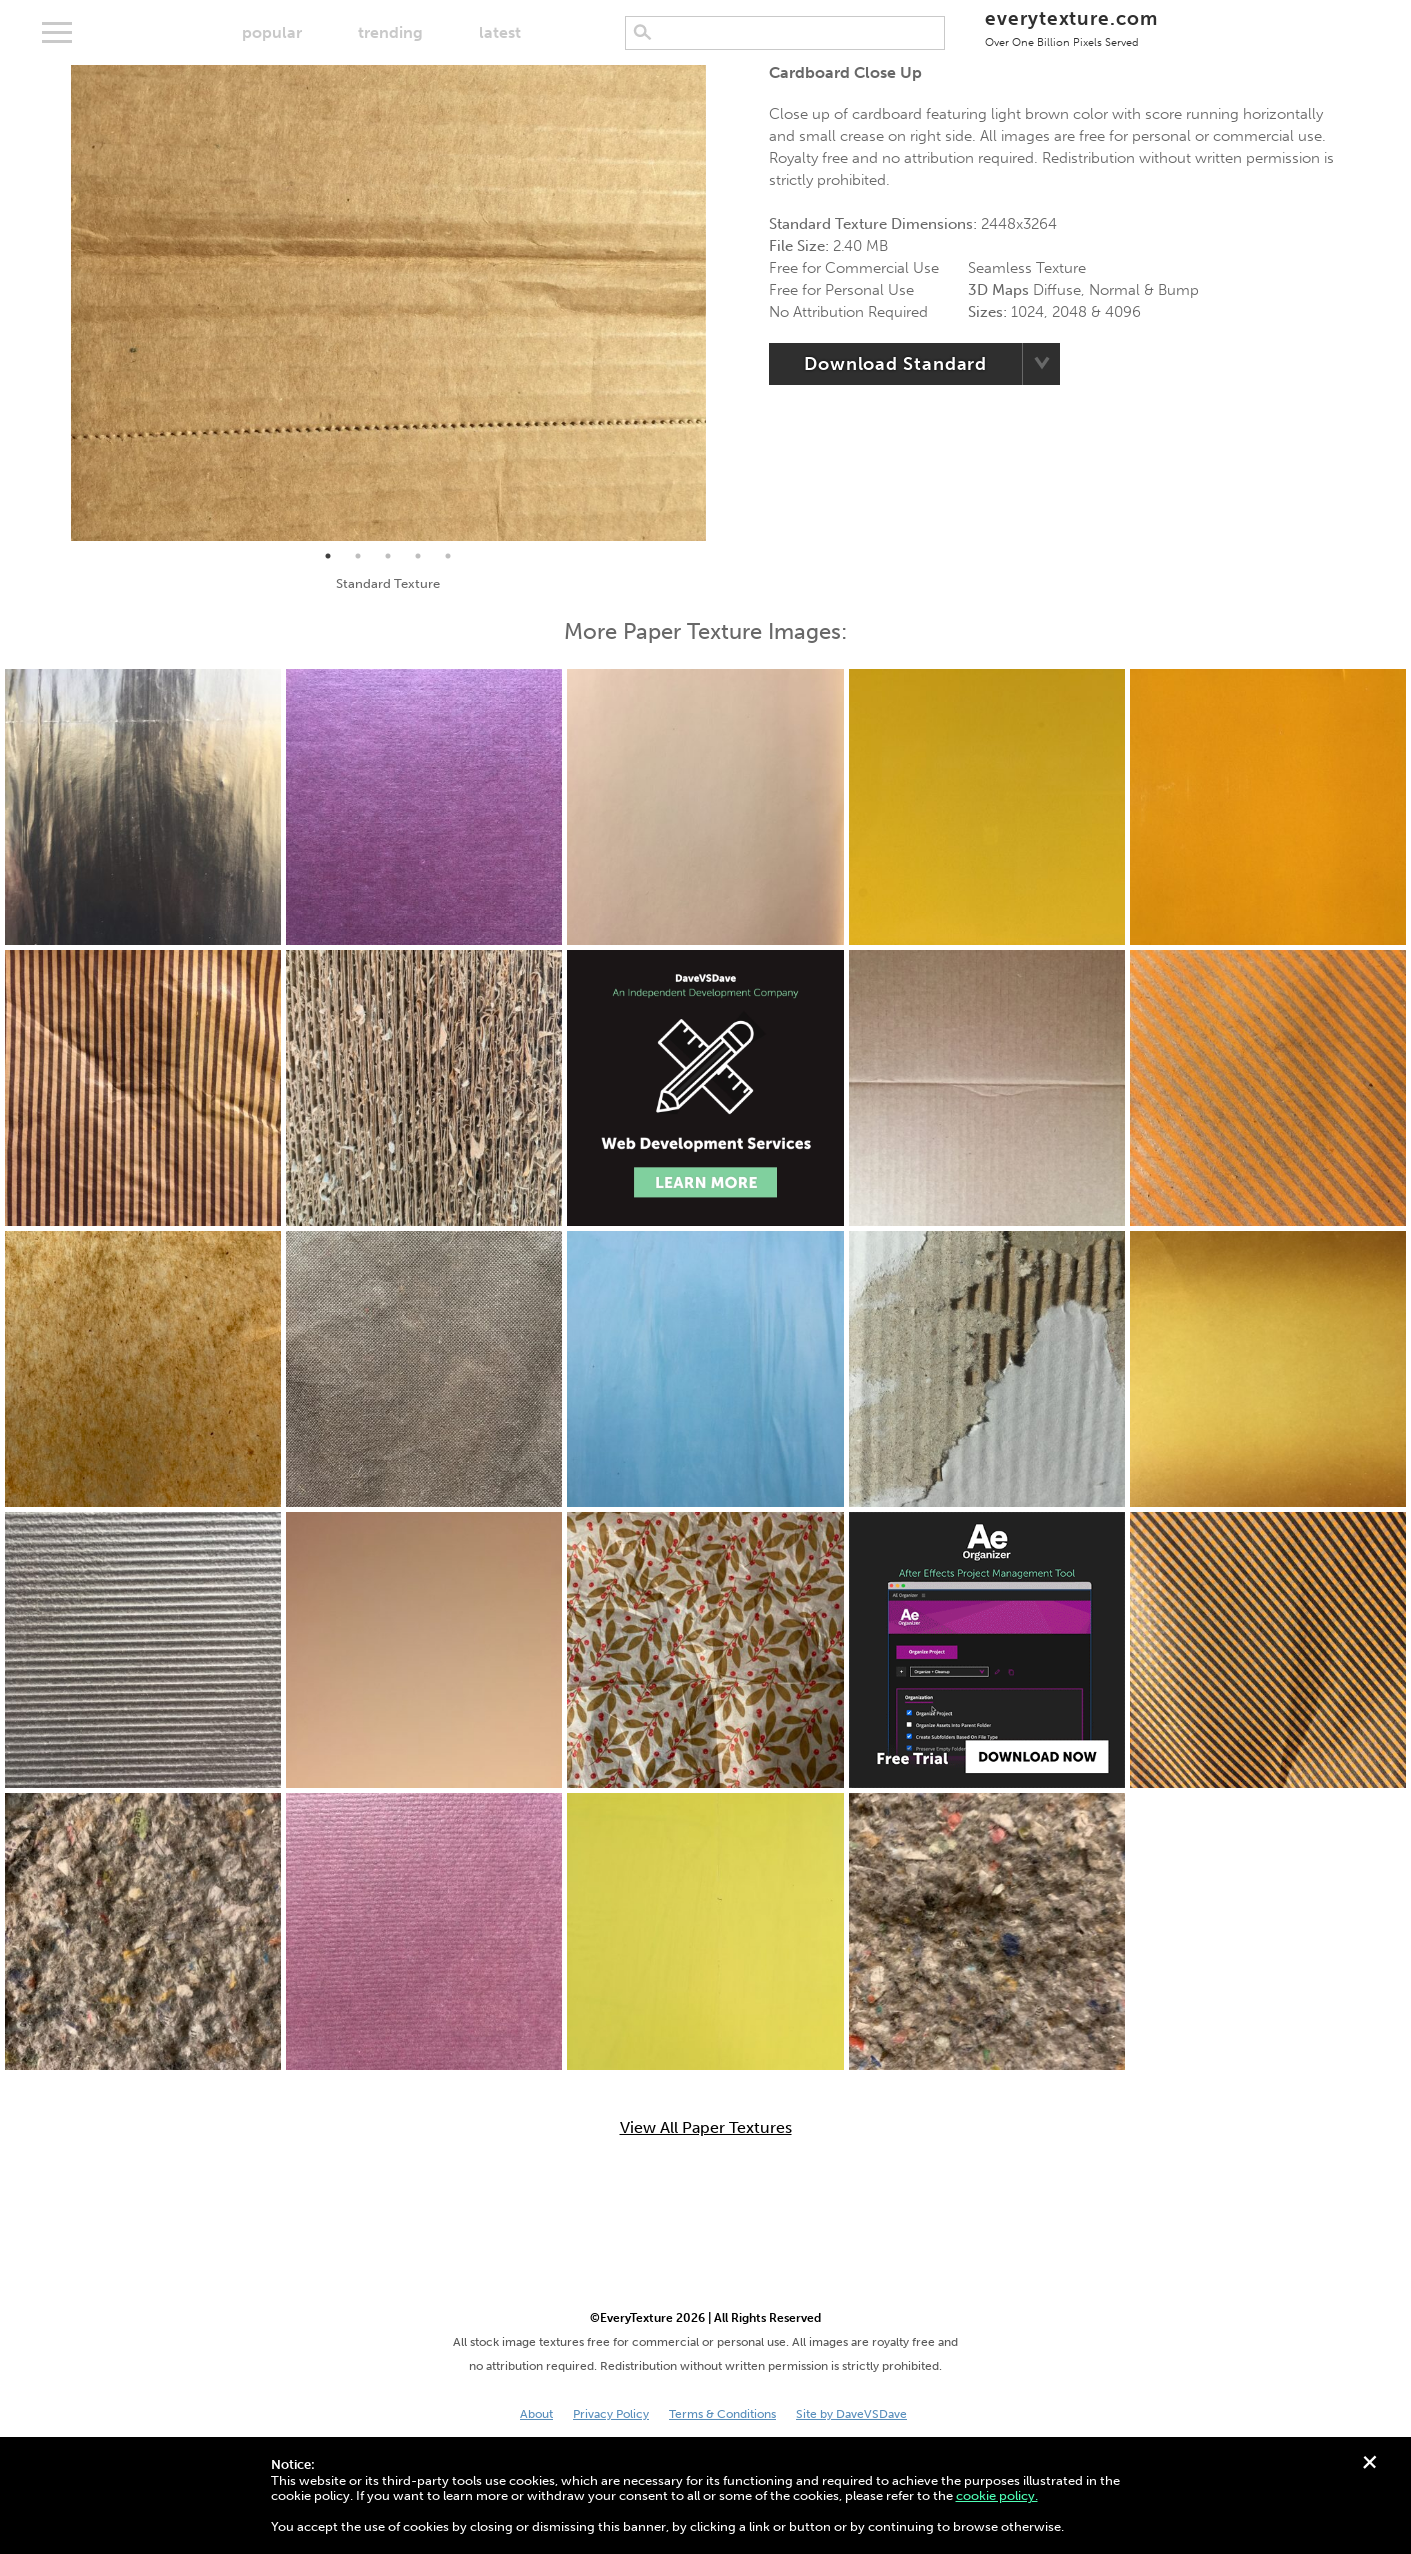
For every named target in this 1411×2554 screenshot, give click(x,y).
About (536, 2414)
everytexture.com (1071, 27)
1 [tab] (328, 556)
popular (272, 32)
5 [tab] (448, 556)
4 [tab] (418, 556)
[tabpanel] (388, 303)
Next (721, 303)
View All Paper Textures (706, 2128)
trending (390, 32)
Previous (56, 303)
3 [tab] (388, 556)
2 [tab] (358, 556)
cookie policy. (997, 2495)
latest (500, 32)
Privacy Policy (611, 2414)
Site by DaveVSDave (851, 2414)
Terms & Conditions (722, 2414)
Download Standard (895, 364)
